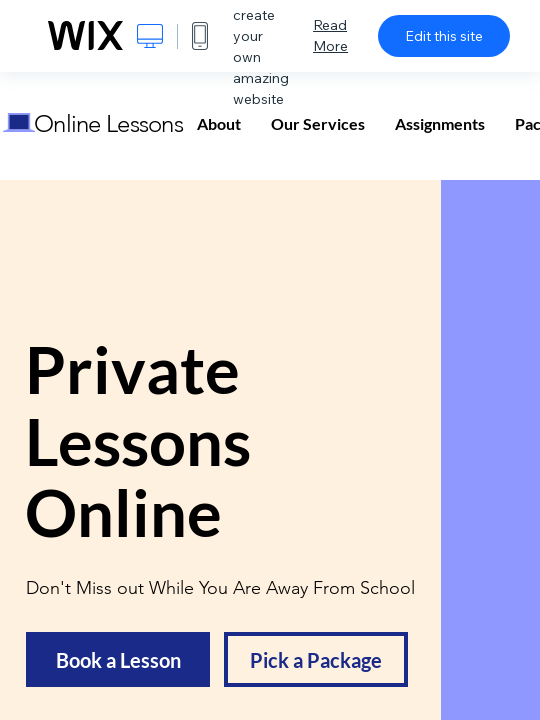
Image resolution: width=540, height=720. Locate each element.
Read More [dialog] (330, 35)
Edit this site (444, 36)
